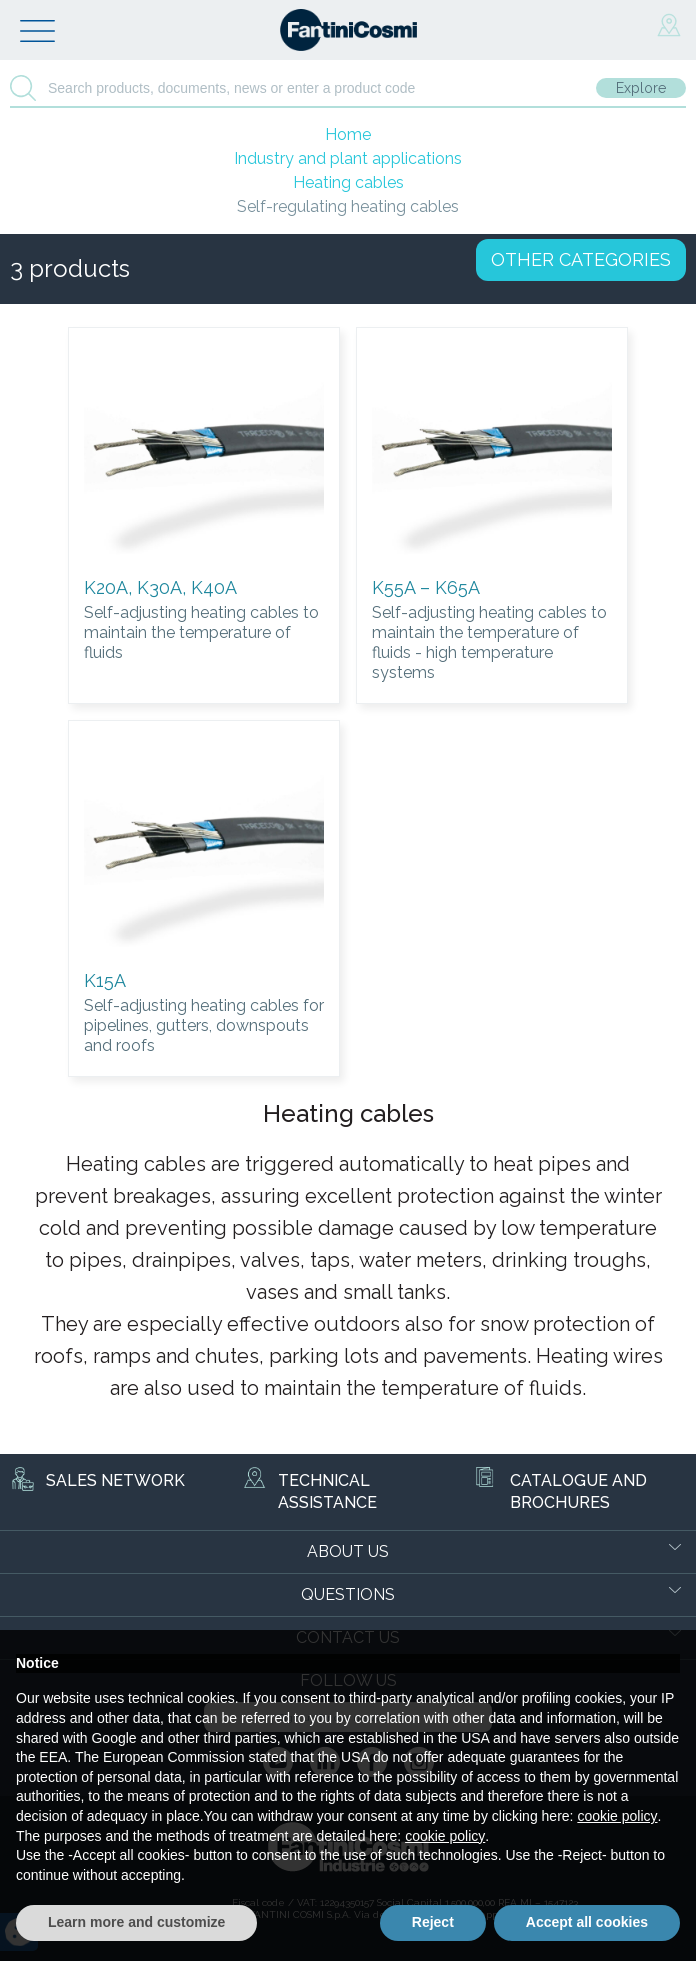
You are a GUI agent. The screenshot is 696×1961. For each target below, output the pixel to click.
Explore (641, 88)
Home (348, 134)
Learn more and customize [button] (136, 1922)
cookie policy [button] (617, 1816)
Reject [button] (433, 1922)
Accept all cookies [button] (587, 1922)
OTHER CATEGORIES (581, 259)
